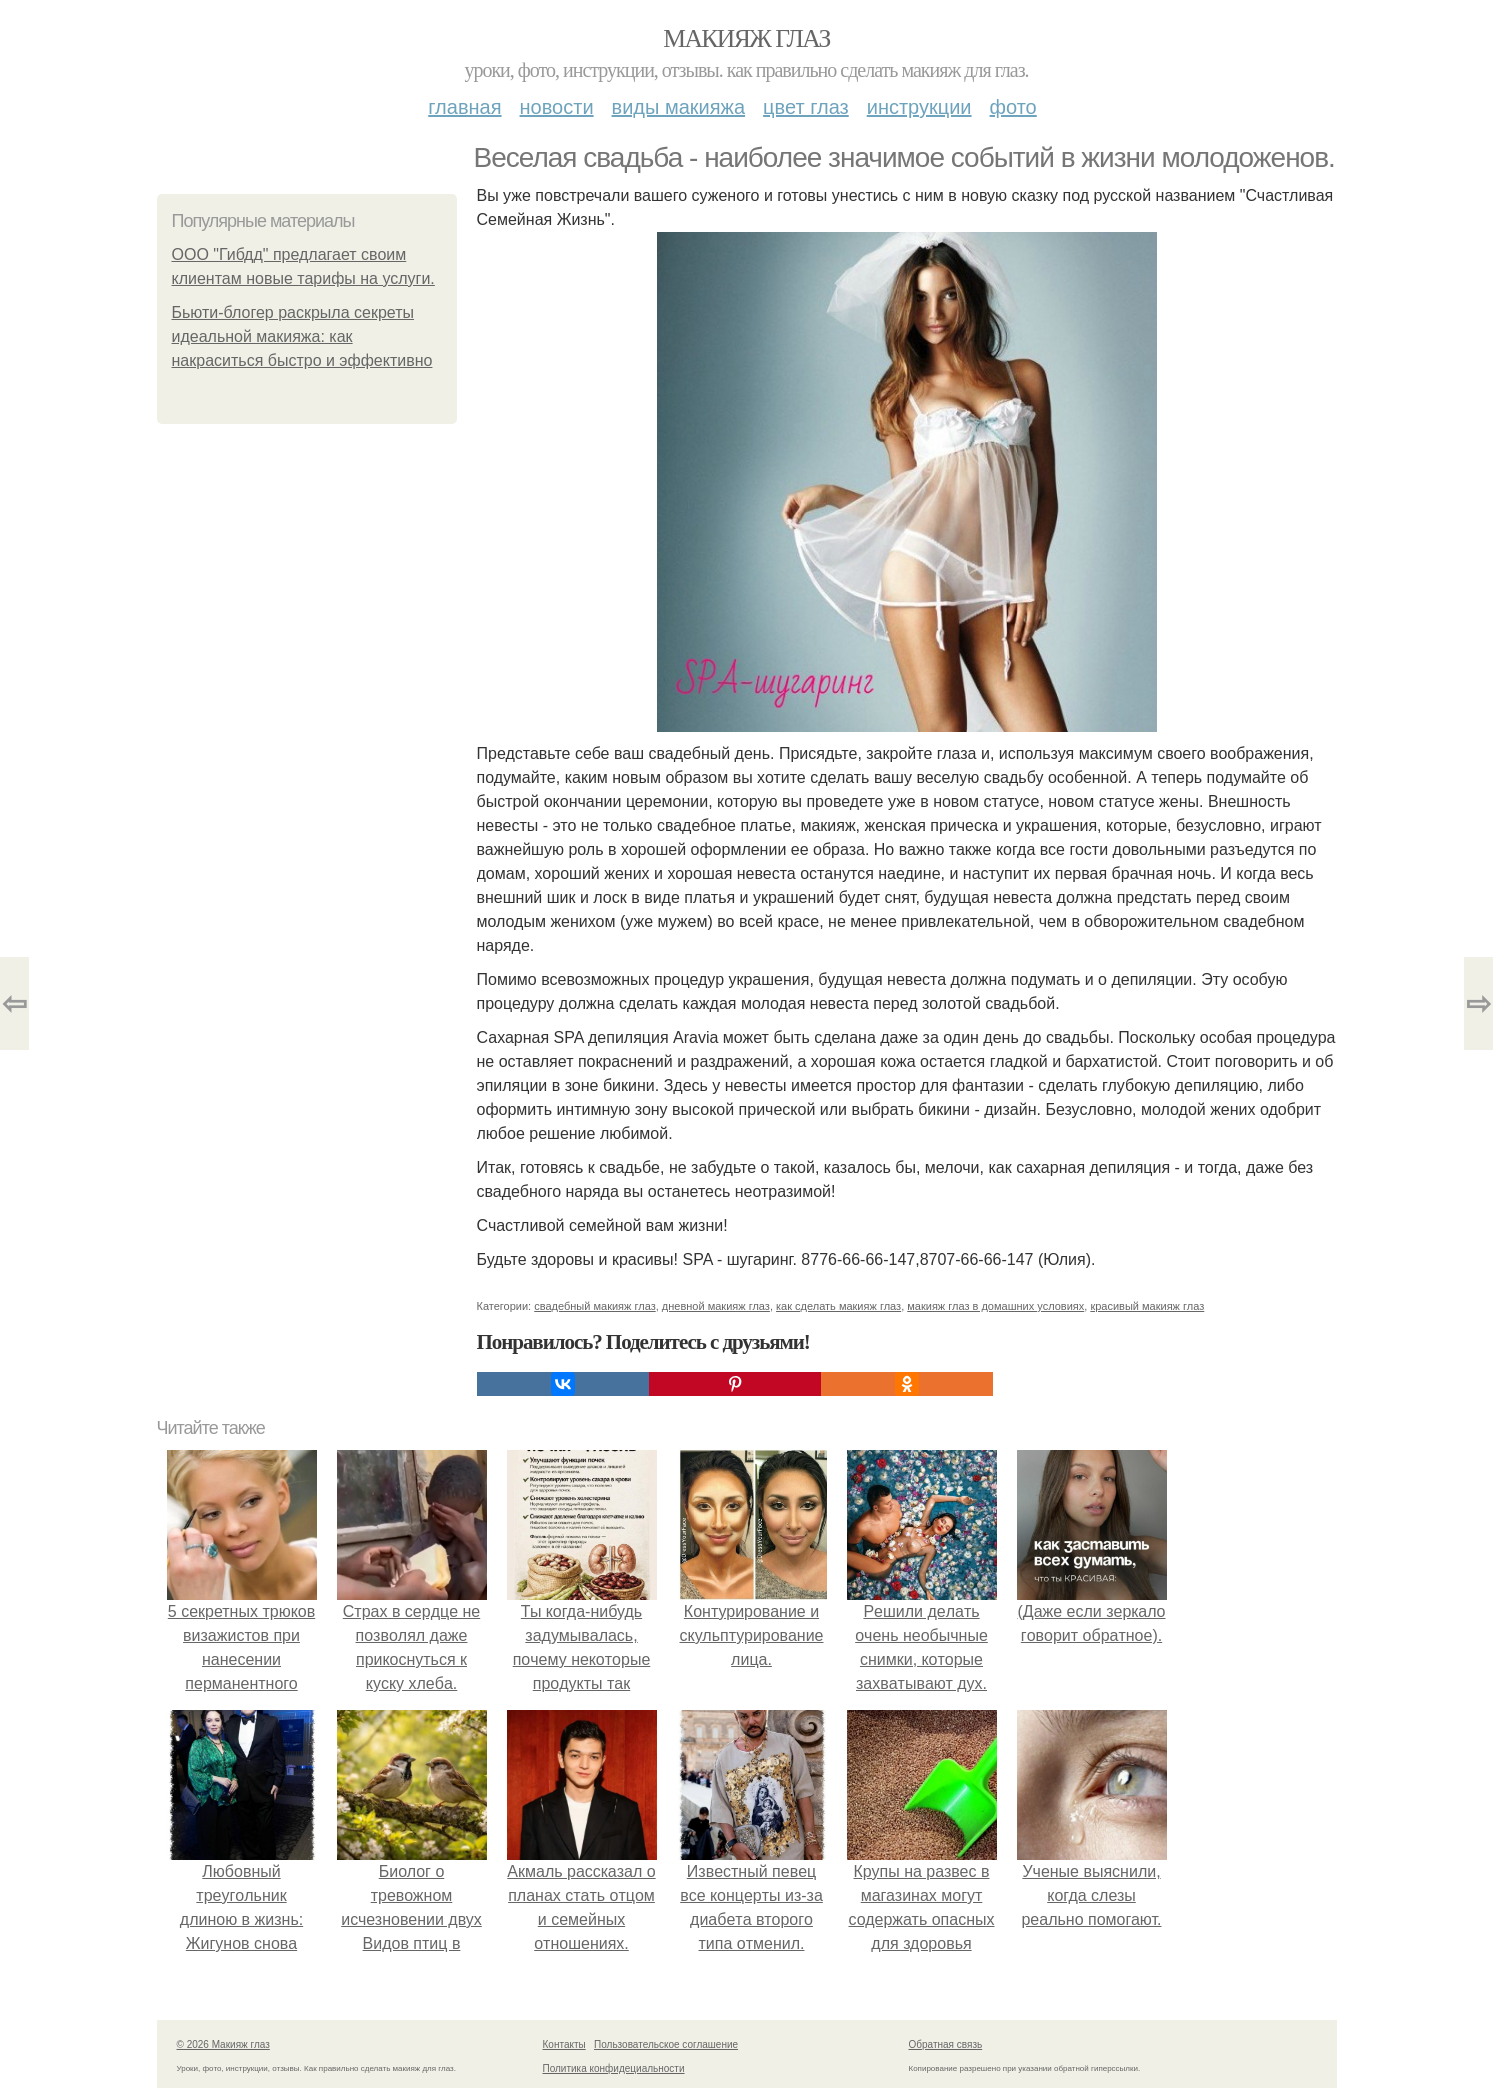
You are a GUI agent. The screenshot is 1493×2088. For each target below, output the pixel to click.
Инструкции (919, 107)
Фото (1013, 107)
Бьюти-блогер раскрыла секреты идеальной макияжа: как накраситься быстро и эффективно (302, 336)
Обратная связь (946, 2044)
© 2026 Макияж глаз (223, 2044)
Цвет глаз (806, 107)
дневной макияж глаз (716, 1306)
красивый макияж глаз (1147, 1306)
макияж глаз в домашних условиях (995, 1306)
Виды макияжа (679, 107)
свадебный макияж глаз (594, 1306)
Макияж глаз (746, 38)
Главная (464, 107)
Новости (557, 107)
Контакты (564, 2044)
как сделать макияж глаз (838, 1306)
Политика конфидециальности (614, 2068)
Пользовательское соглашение (666, 2044)
